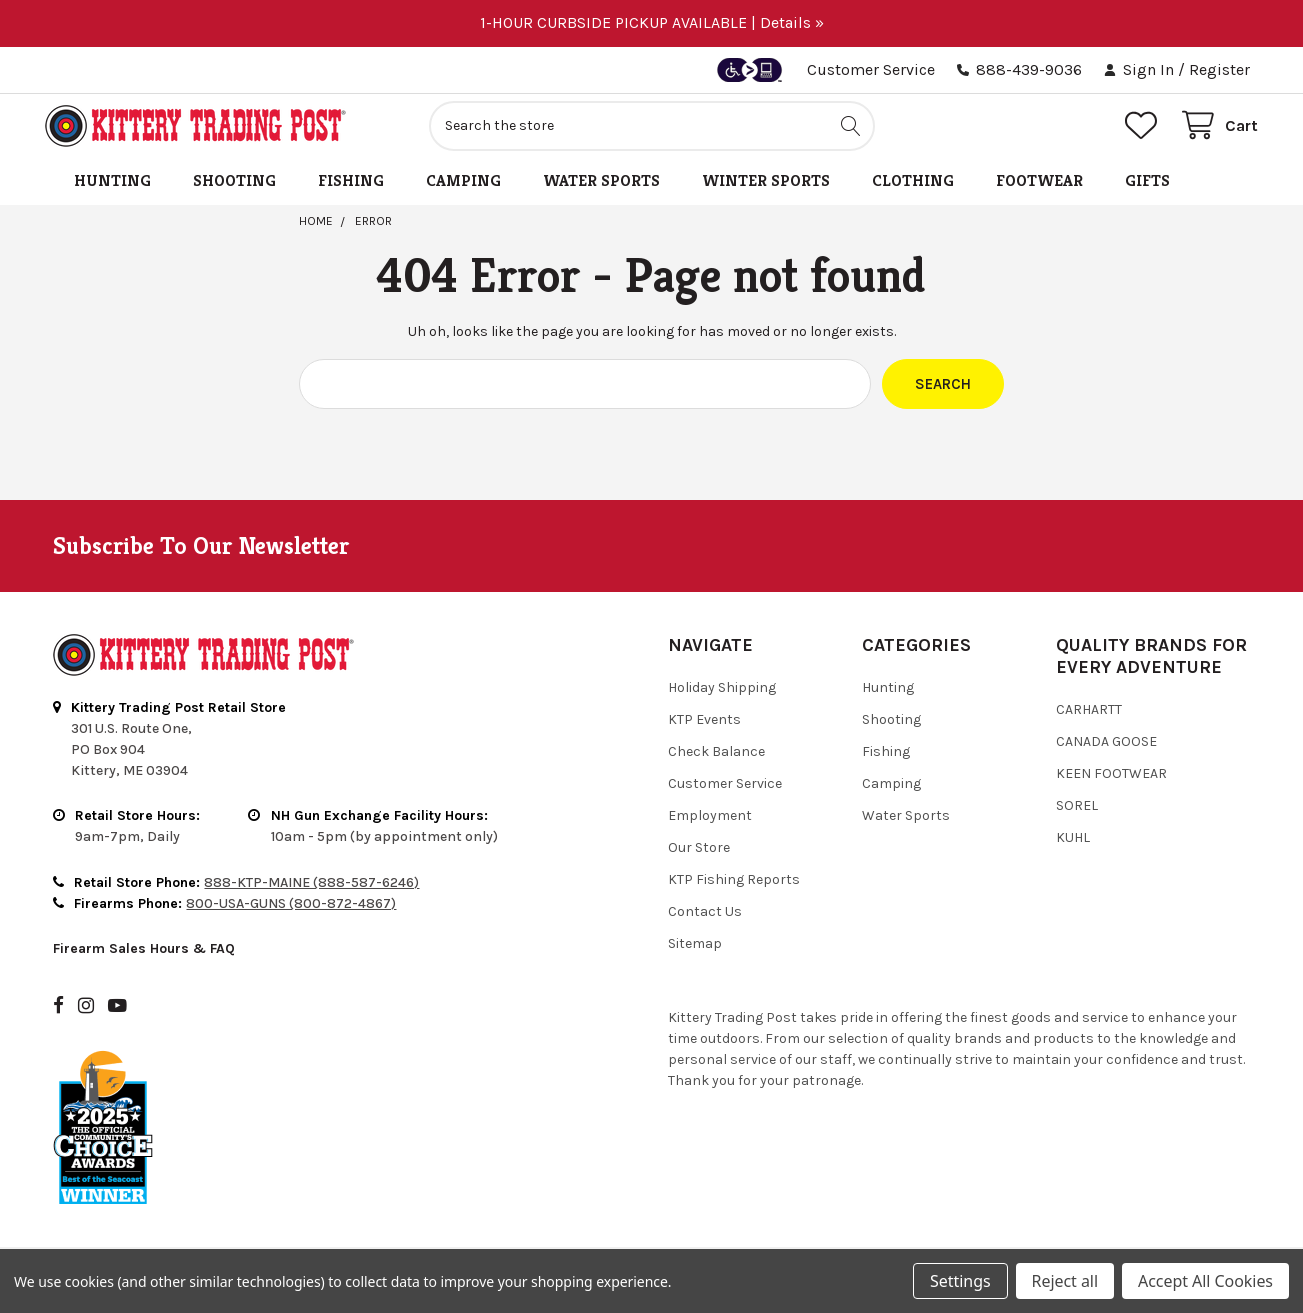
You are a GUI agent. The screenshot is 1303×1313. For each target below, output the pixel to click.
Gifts (1147, 188)
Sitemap (695, 951)
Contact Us (705, 919)
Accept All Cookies (1205, 1281)
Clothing (913, 188)
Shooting (234, 188)
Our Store (699, 855)
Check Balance (716, 759)
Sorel (1077, 813)
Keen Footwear (1111, 781)
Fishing (351, 188)
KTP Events (704, 727)
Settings (960, 1281)
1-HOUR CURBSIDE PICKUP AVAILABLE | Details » (652, 22)
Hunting (112, 188)
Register (1219, 69)
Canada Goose (1106, 749)
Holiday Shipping (722, 695)
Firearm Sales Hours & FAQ (144, 957)
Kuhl (1073, 845)
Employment (710, 823)
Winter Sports (766, 188)
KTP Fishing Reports (734, 887)
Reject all (1065, 1281)
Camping (463, 188)
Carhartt (1089, 717)
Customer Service (871, 69)
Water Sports (601, 188)
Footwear (1039, 188)
